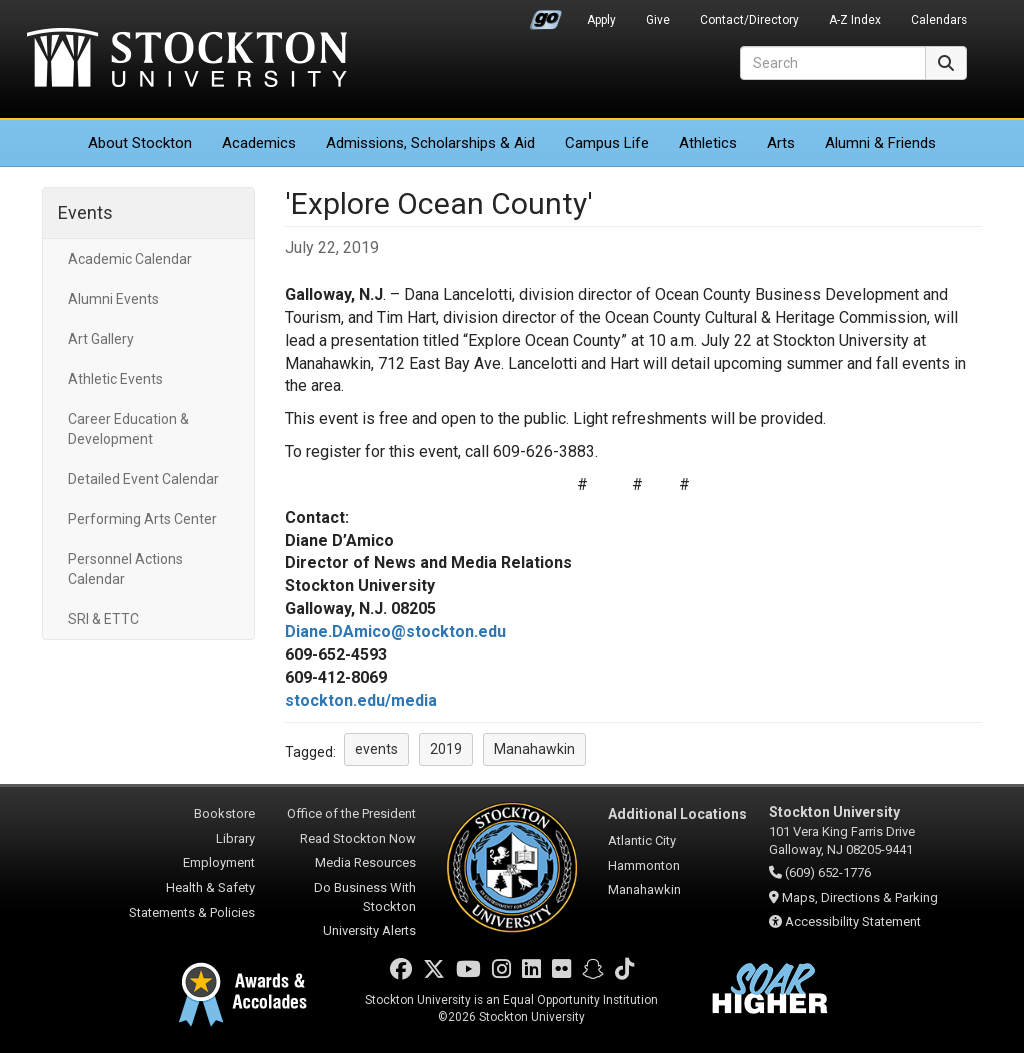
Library (235, 838)
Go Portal (546, 15)
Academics (259, 143)
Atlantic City (642, 840)
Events (85, 212)
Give (658, 20)
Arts (781, 143)
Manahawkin (644, 889)
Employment (219, 862)
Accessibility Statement (853, 921)
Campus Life (607, 143)
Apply (601, 20)
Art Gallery (101, 339)
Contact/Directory (749, 20)
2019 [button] (446, 749)
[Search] (833, 63)
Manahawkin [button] (534, 749)
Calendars (939, 20)
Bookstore (224, 813)
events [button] (376, 749)
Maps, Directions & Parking (860, 897)
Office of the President (351, 813)
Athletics (708, 143)
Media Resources (365, 862)
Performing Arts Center (142, 519)
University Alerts (369, 930)
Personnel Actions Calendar (125, 569)
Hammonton (644, 865)
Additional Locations (677, 814)
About (140, 143)
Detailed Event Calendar (143, 479)
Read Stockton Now (358, 838)
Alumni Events (113, 299)
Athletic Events (115, 379)
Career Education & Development (128, 429)
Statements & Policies (192, 912)
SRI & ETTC (103, 619)
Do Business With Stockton (365, 897)
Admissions (430, 143)
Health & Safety (210, 887)
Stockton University (187, 60)
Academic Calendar (130, 259)
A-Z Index (855, 20)
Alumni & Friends (880, 143)
